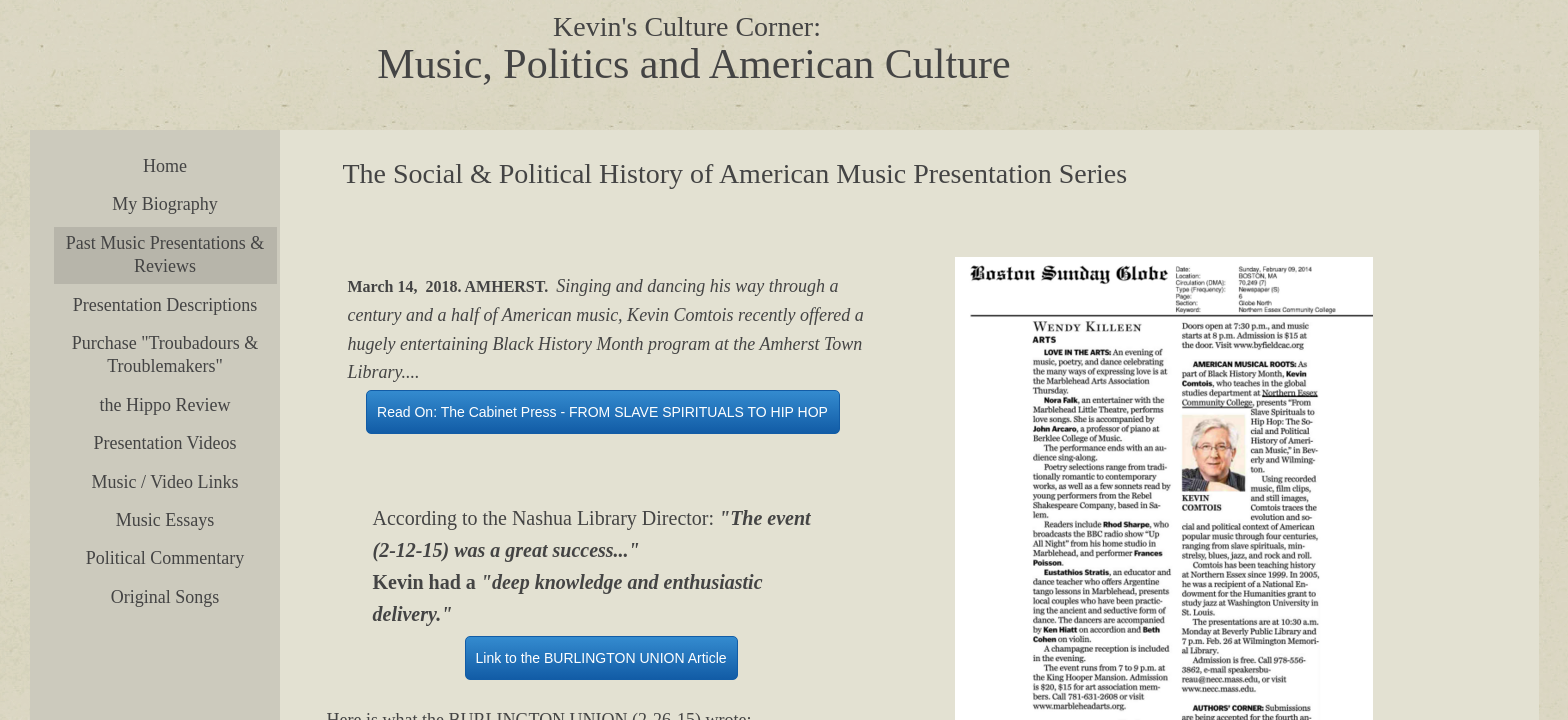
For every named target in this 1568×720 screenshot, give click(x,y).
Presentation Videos (164, 443)
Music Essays (165, 520)
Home (165, 166)
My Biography (165, 204)
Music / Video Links (164, 482)
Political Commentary (165, 558)
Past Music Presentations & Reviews (165, 254)
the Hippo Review (165, 405)
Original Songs (165, 597)
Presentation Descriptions (165, 305)
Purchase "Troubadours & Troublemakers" (165, 354)
